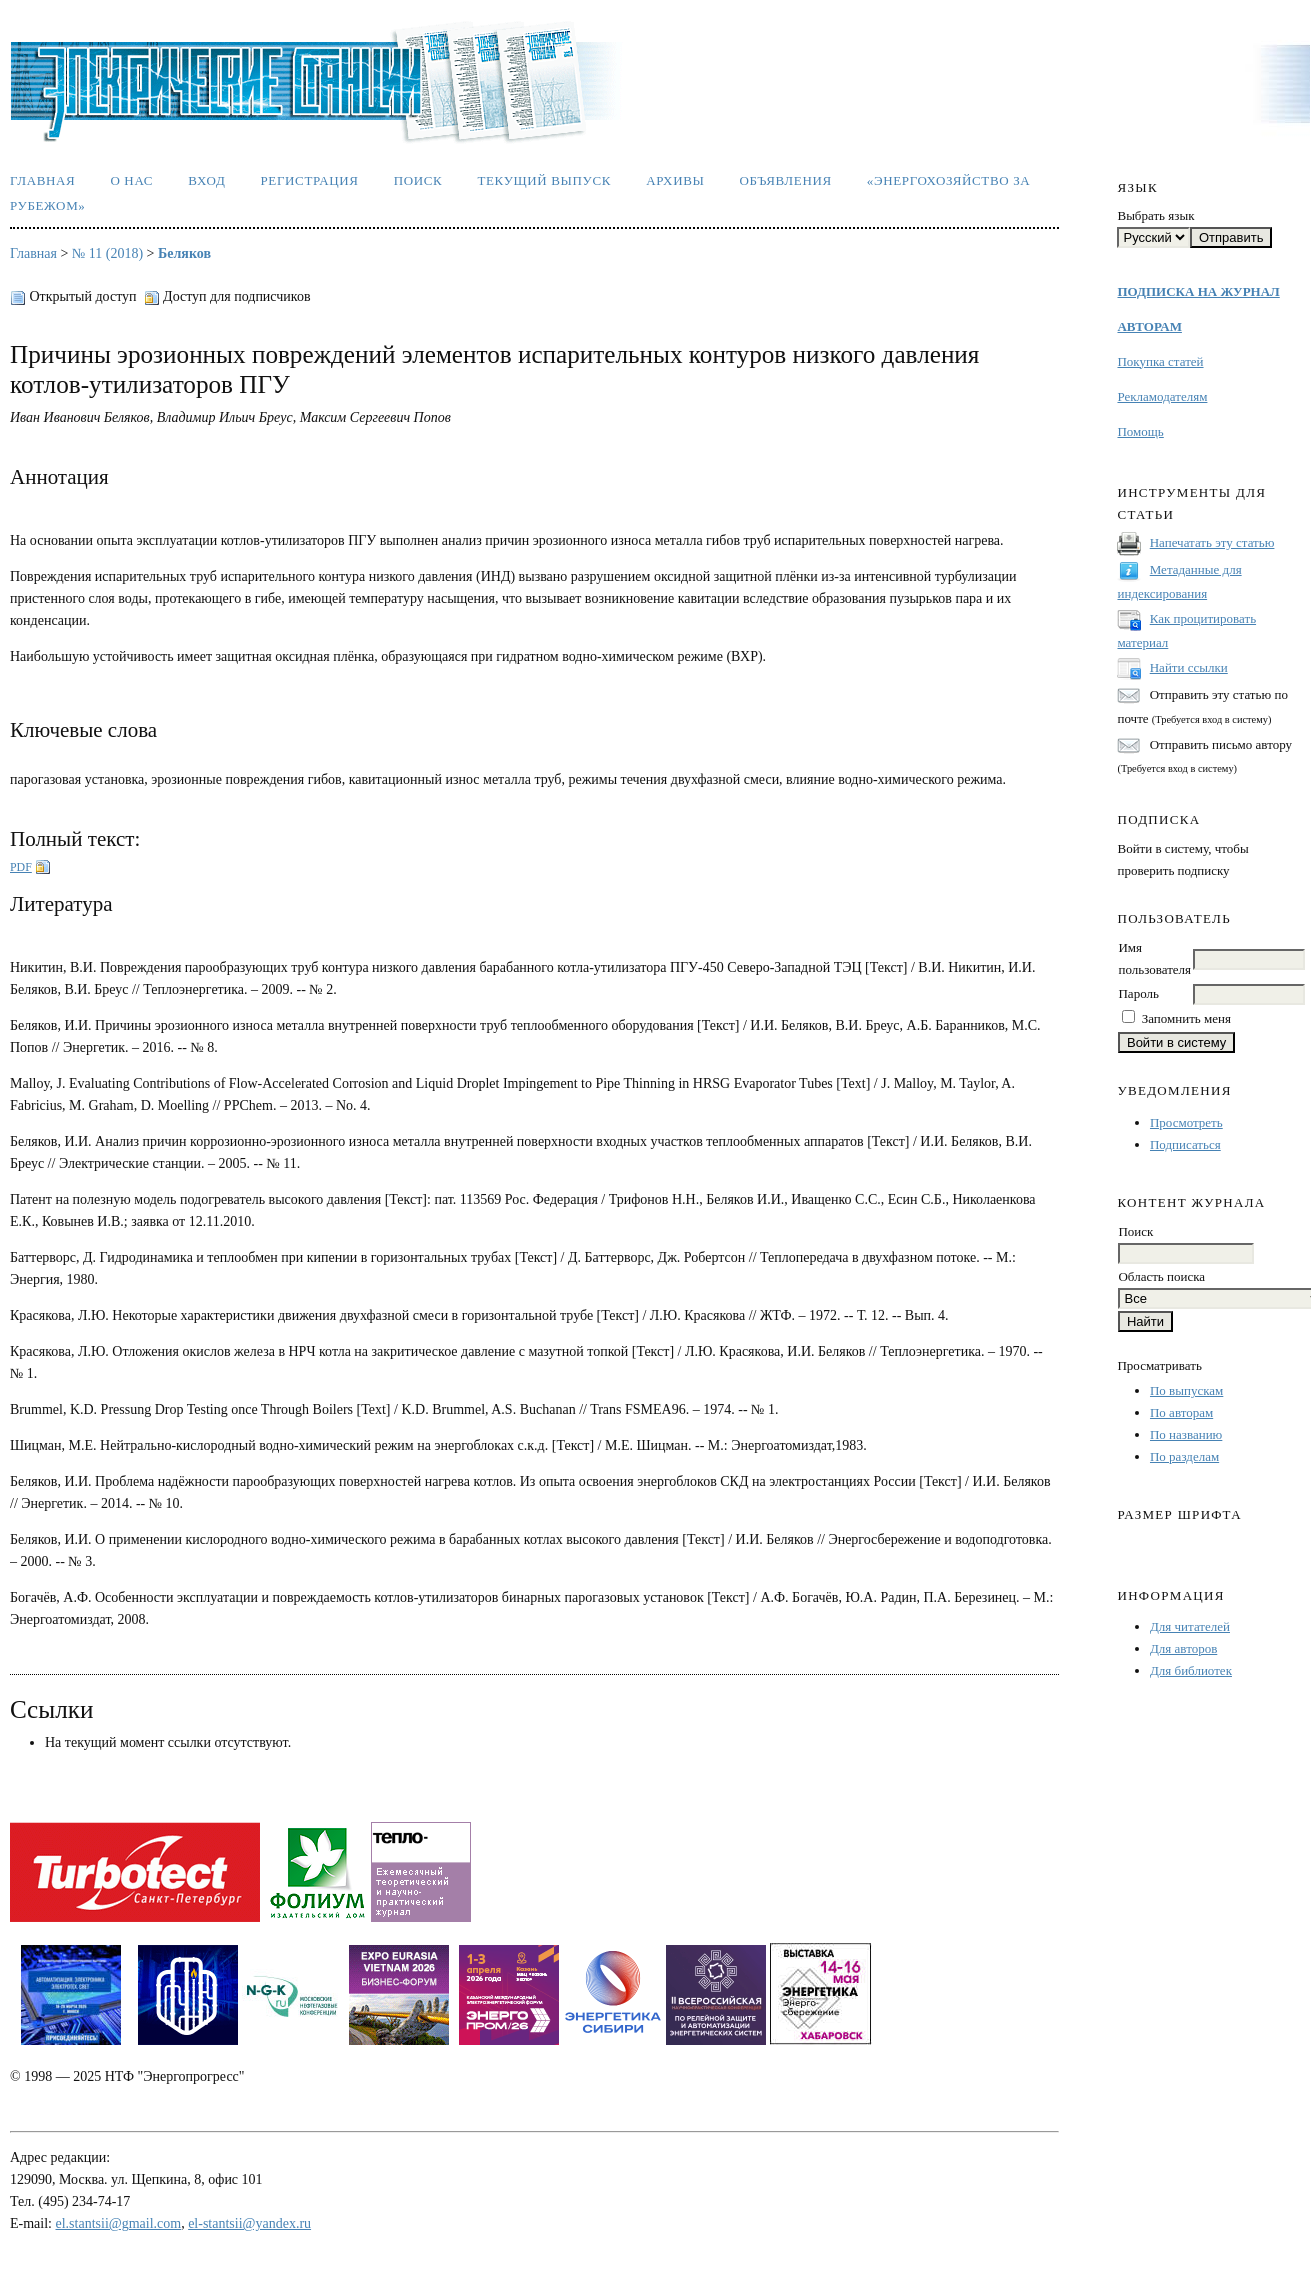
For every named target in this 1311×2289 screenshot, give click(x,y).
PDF (21, 867)
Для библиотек (1191, 1670)
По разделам (1184, 1456)
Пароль (1138, 993)
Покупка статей (1160, 361)
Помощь (1140, 431)
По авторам (1181, 1412)
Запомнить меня (1186, 1018)
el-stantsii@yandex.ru (249, 2223)
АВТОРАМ (1149, 326)
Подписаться (1185, 1144)
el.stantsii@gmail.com (119, 2223)
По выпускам (1186, 1390)
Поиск (418, 180)
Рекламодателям (1162, 396)
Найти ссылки (1189, 667)
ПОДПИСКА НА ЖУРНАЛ (1198, 291)
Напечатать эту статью (1212, 542)
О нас (131, 180)
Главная (42, 180)
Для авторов (1183, 1648)
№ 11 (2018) (107, 253)
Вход (206, 180)
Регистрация (309, 180)
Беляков (184, 253)
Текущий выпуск (544, 180)
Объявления (786, 180)
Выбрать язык (1155, 215)
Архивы (675, 180)
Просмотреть (1186, 1122)
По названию (1186, 1434)
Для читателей (1190, 1626)
